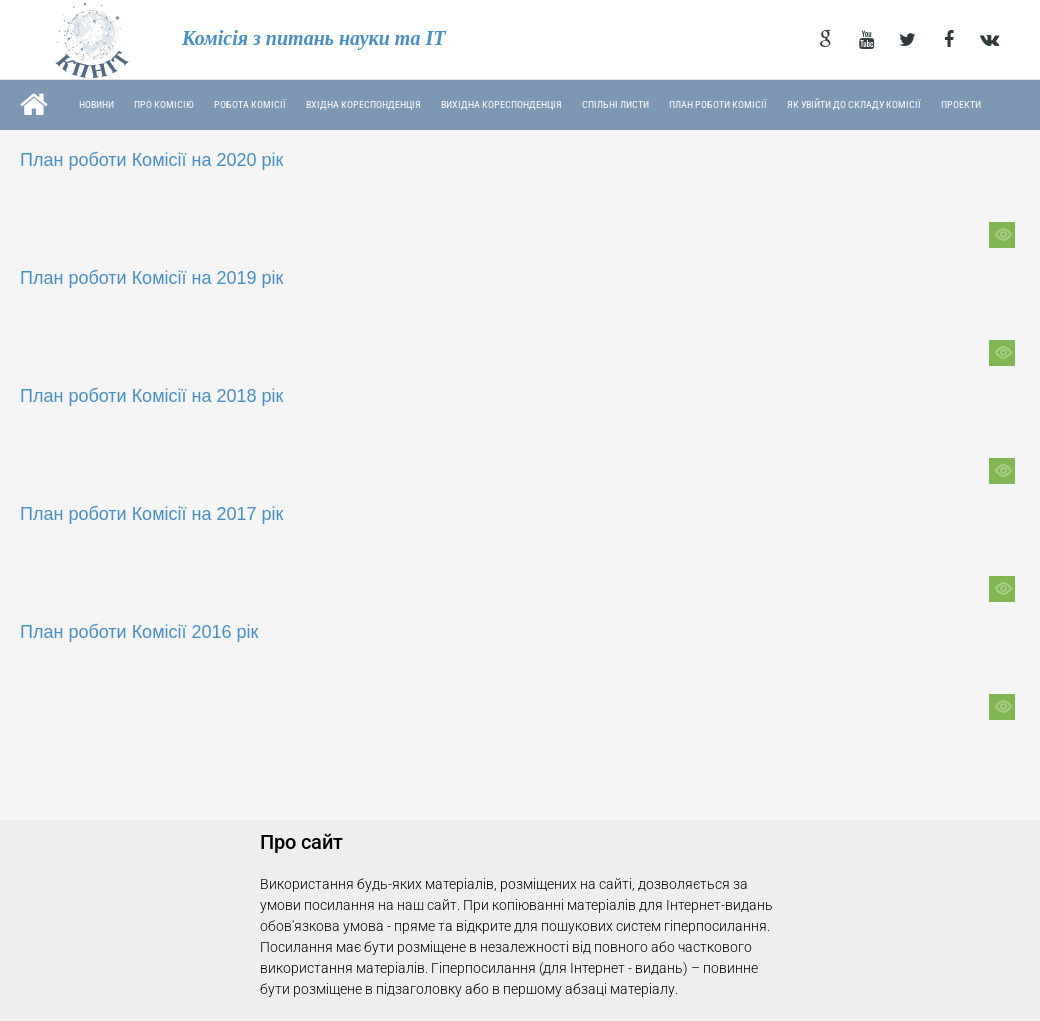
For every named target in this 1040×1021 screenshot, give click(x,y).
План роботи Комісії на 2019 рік (151, 278)
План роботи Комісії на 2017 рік (151, 514)
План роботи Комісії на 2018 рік (151, 396)
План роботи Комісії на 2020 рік (151, 160)
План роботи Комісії (718, 104)
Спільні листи (615, 104)
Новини (96, 104)
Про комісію (164, 104)
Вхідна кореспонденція (363, 104)
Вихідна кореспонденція (501, 104)
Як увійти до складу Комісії (854, 104)
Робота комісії (250, 104)
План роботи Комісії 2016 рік (139, 632)
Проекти (961, 104)
